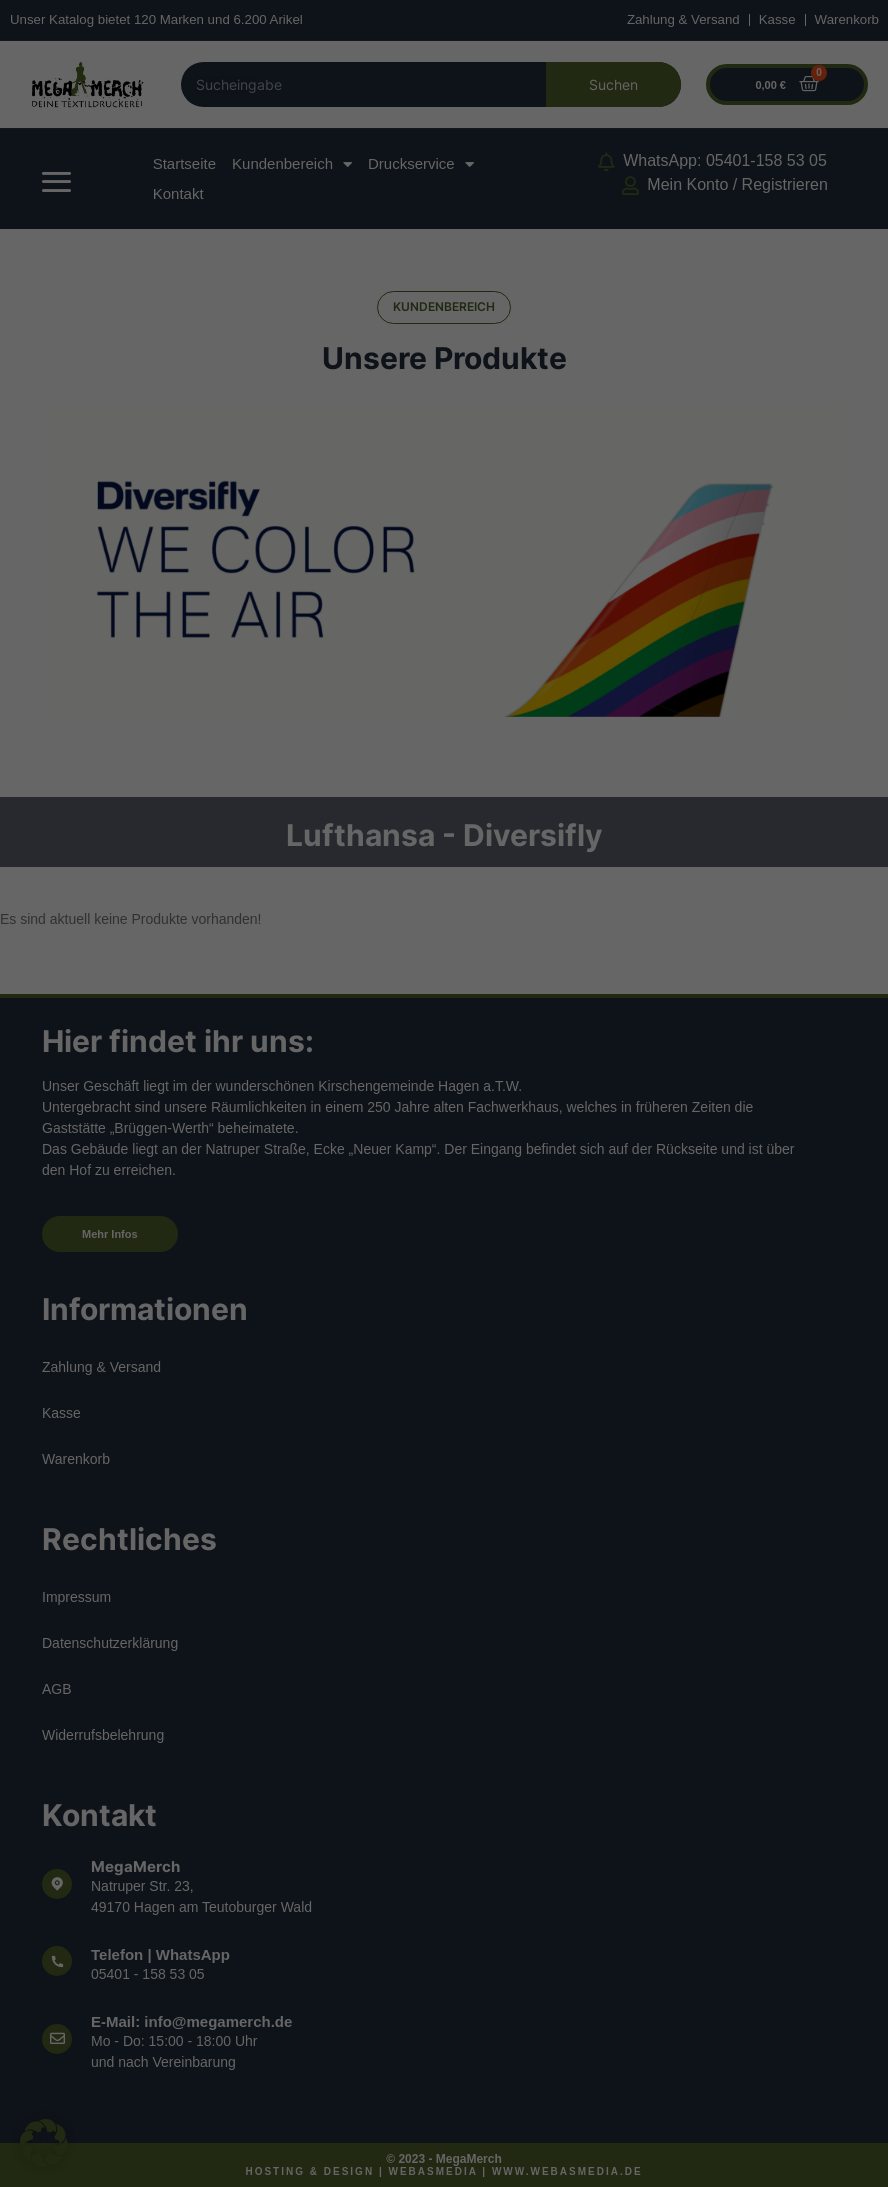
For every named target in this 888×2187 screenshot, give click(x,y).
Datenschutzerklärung (167, 1899)
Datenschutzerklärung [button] (452, 2149)
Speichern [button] (624, 1984)
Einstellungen (234, 1919)
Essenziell (513, 1619)
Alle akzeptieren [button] (264, 1984)
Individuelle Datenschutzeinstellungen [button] (444, 2102)
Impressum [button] (536, 2149)
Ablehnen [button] (444, 2043)
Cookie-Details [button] (360, 2149)
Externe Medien (531, 1720)
